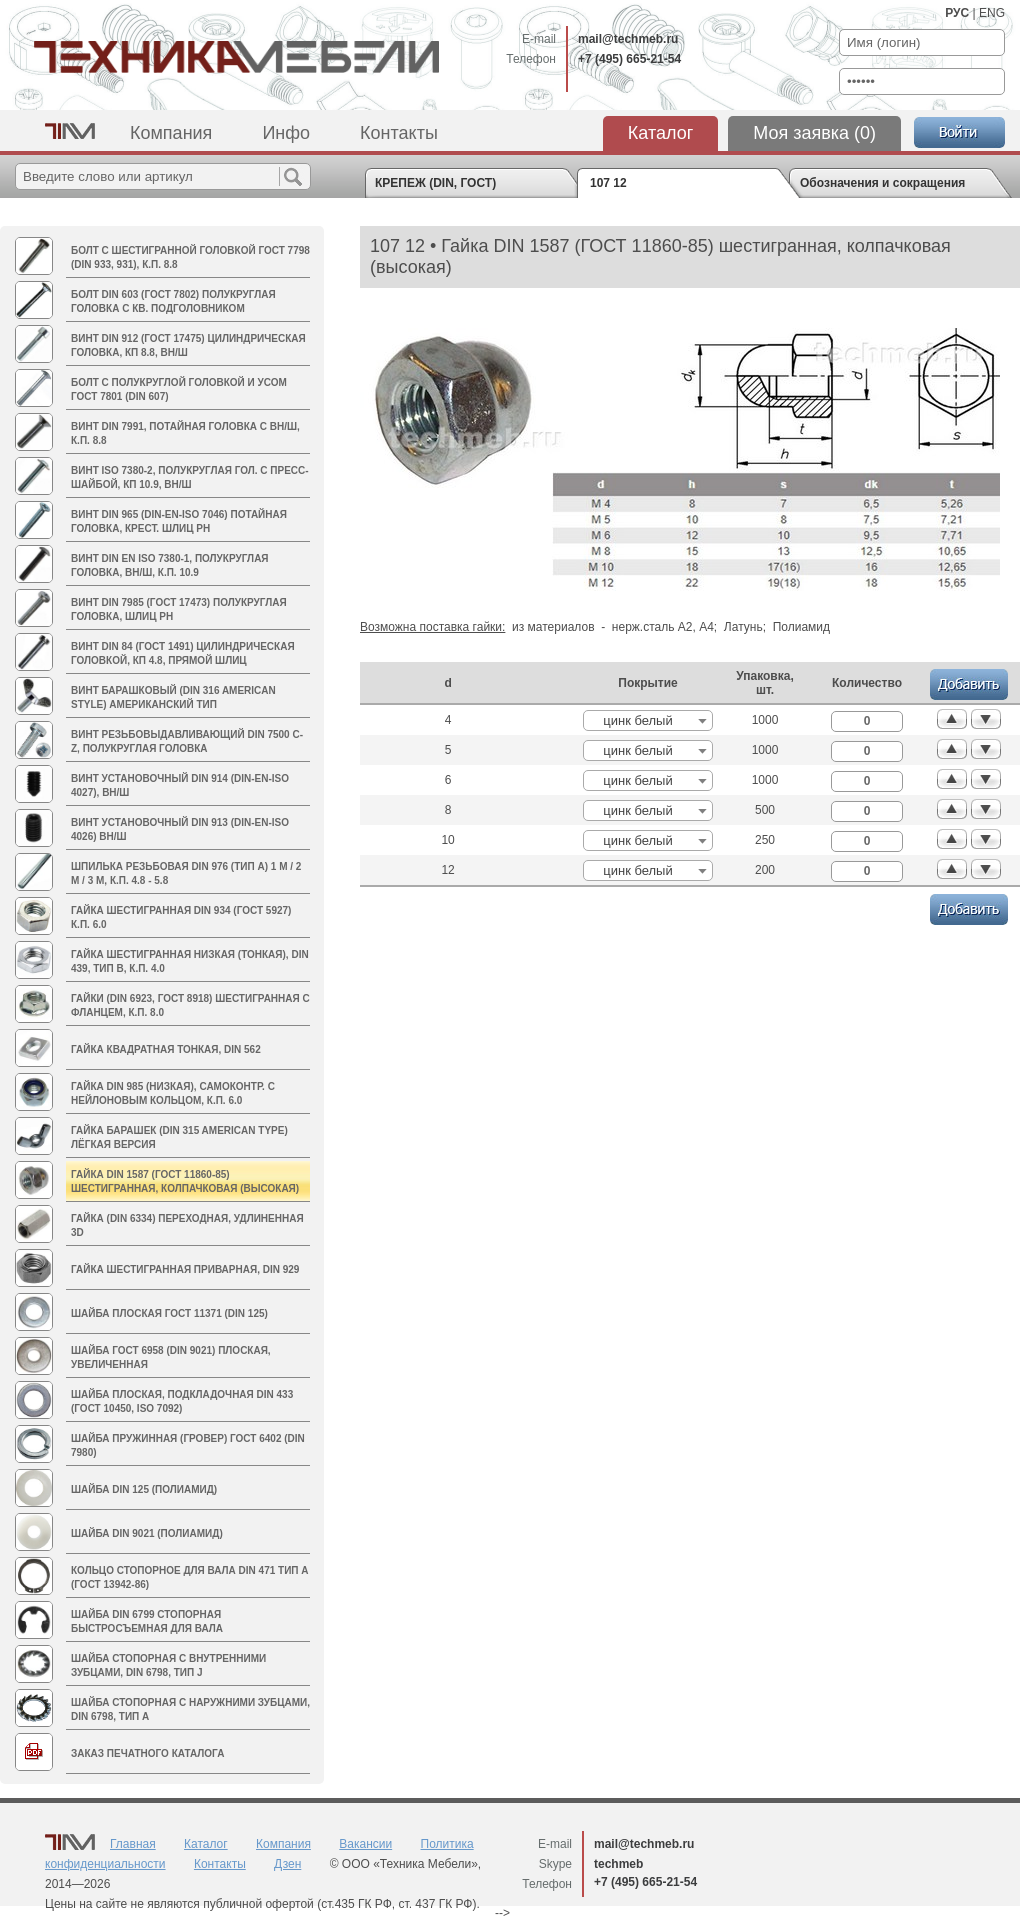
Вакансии (365, 1844)
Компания (171, 133)
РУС (957, 13)
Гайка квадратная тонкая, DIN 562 (166, 1049)
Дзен (287, 1864)
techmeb (618, 1864)
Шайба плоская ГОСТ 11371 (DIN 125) (169, 1313)
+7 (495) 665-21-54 (629, 59)
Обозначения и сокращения (882, 183)
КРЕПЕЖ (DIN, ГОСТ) (435, 183)
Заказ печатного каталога (147, 1753)
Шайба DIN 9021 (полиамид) (147, 1533)
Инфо (286, 133)
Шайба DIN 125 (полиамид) (144, 1489)
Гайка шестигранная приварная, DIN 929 (185, 1269)
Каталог (660, 133)
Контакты (399, 133)
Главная (133, 1844)
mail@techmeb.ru (628, 39)
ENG (992, 13)
